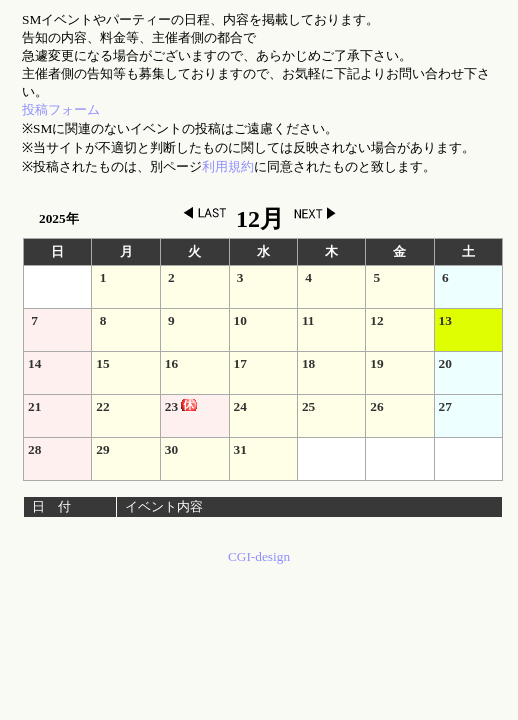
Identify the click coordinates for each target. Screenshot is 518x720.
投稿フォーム (61, 109)
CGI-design (259, 556)
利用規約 (228, 166)
